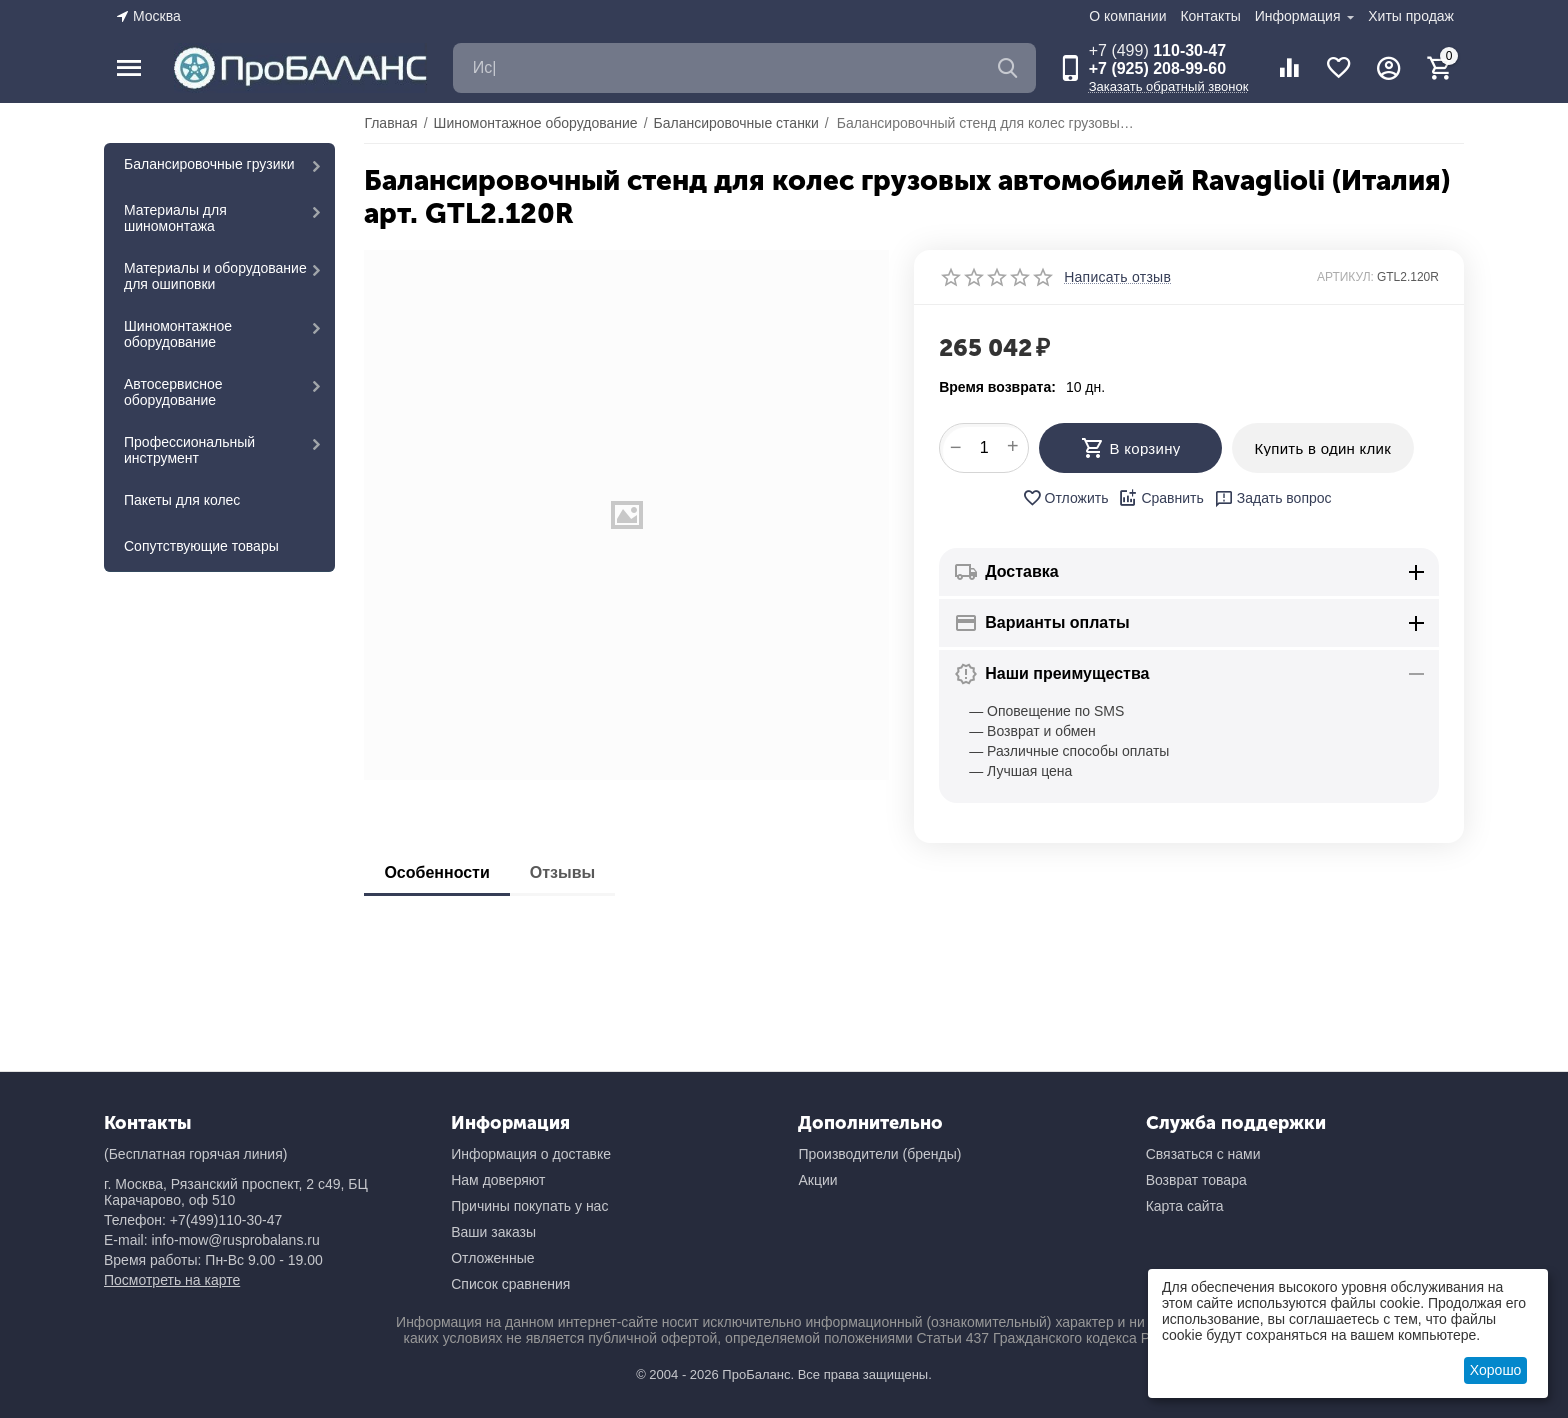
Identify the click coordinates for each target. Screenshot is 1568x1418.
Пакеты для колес (182, 500)
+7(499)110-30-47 (226, 1220)
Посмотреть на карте (172, 1280)
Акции (817, 1180)
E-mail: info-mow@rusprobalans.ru (212, 1240)
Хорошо (1496, 1370)
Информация (1300, 16)
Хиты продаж (1411, 16)
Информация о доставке (531, 1154)
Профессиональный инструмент (189, 450)
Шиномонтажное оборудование (178, 334)
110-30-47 (1157, 50)
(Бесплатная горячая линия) (195, 1154)
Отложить (1065, 498)
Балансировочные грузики (209, 164)
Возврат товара (1196, 1180)
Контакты (1210, 16)
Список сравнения (510, 1284)
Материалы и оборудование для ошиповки (215, 276)
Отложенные (492, 1258)
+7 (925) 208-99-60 (1157, 68)
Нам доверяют (498, 1180)
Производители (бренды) (879, 1154)
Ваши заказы (493, 1232)
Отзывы (562, 872)
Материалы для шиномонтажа (175, 218)
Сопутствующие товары (201, 546)
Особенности (436, 872)
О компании (1127, 16)
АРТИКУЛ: (1345, 277)
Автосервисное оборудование (173, 392)
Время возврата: (997, 387)
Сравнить (1160, 498)
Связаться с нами (1203, 1154)
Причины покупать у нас (529, 1206)
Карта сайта (1185, 1206)
